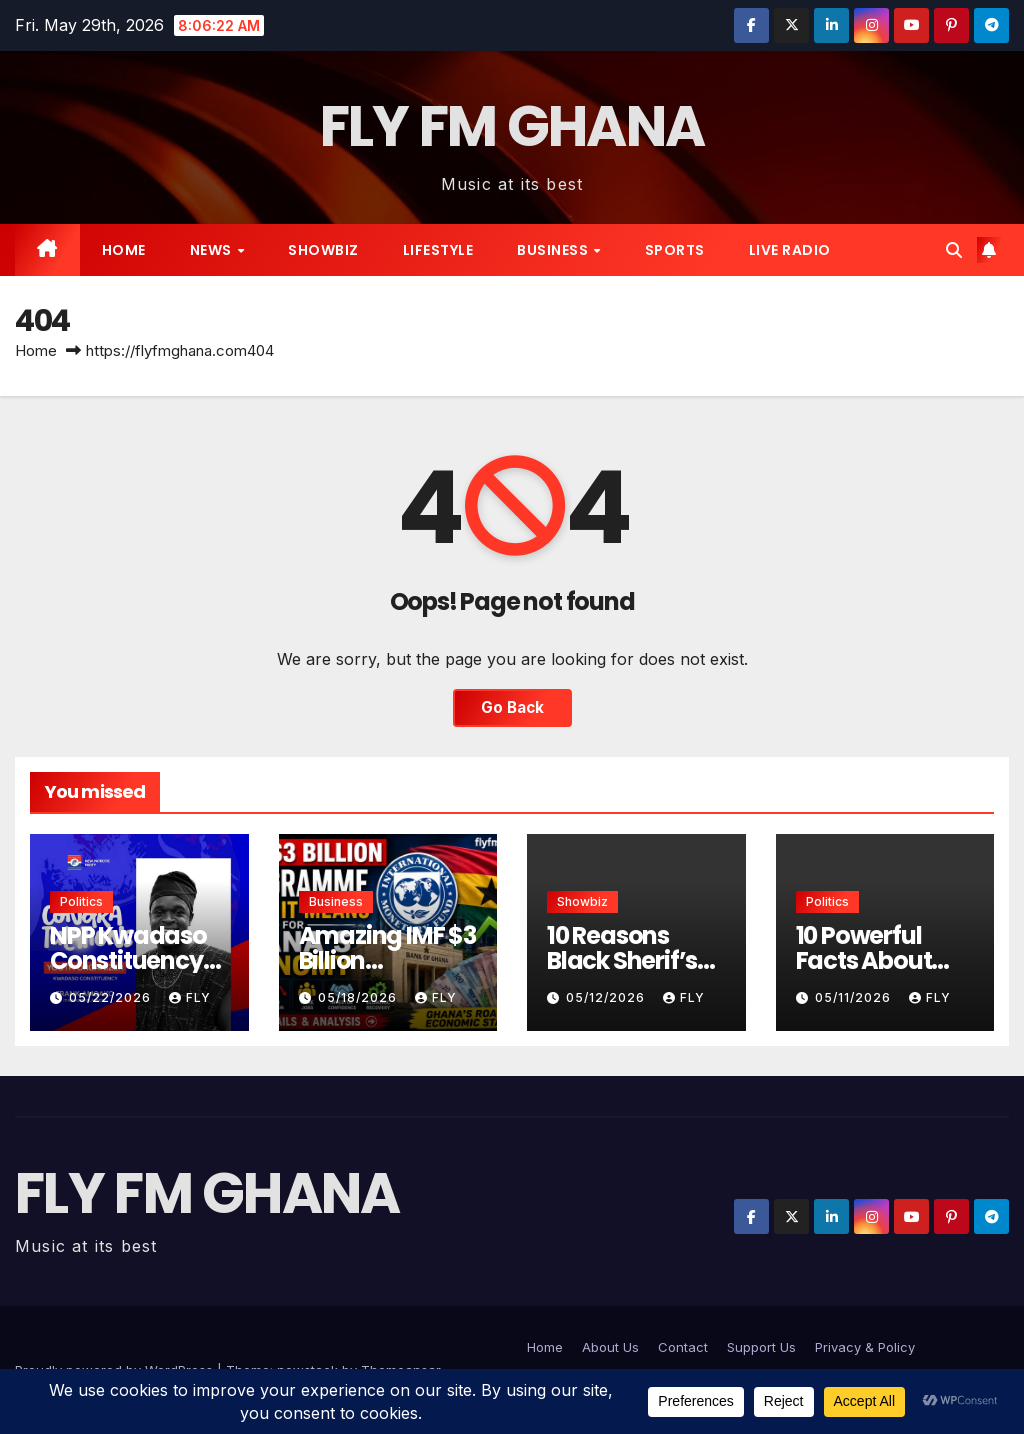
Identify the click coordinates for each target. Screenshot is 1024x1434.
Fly (190, 997)
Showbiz (323, 250)
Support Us (761, 1347)
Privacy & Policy (865, 1347)
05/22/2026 (112, 997)
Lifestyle (438, 250)
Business (554, 250)
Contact (683, 1347)
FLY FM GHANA (512, 126)
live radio (790, 250)
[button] (954, 250)
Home (124, 250)
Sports (675, 250)
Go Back (512, 707)
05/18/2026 (359, 997)
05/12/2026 (607, 997)
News (213, 250)
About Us (610, 1347)
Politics (81, 901)
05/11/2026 (855, 997)
